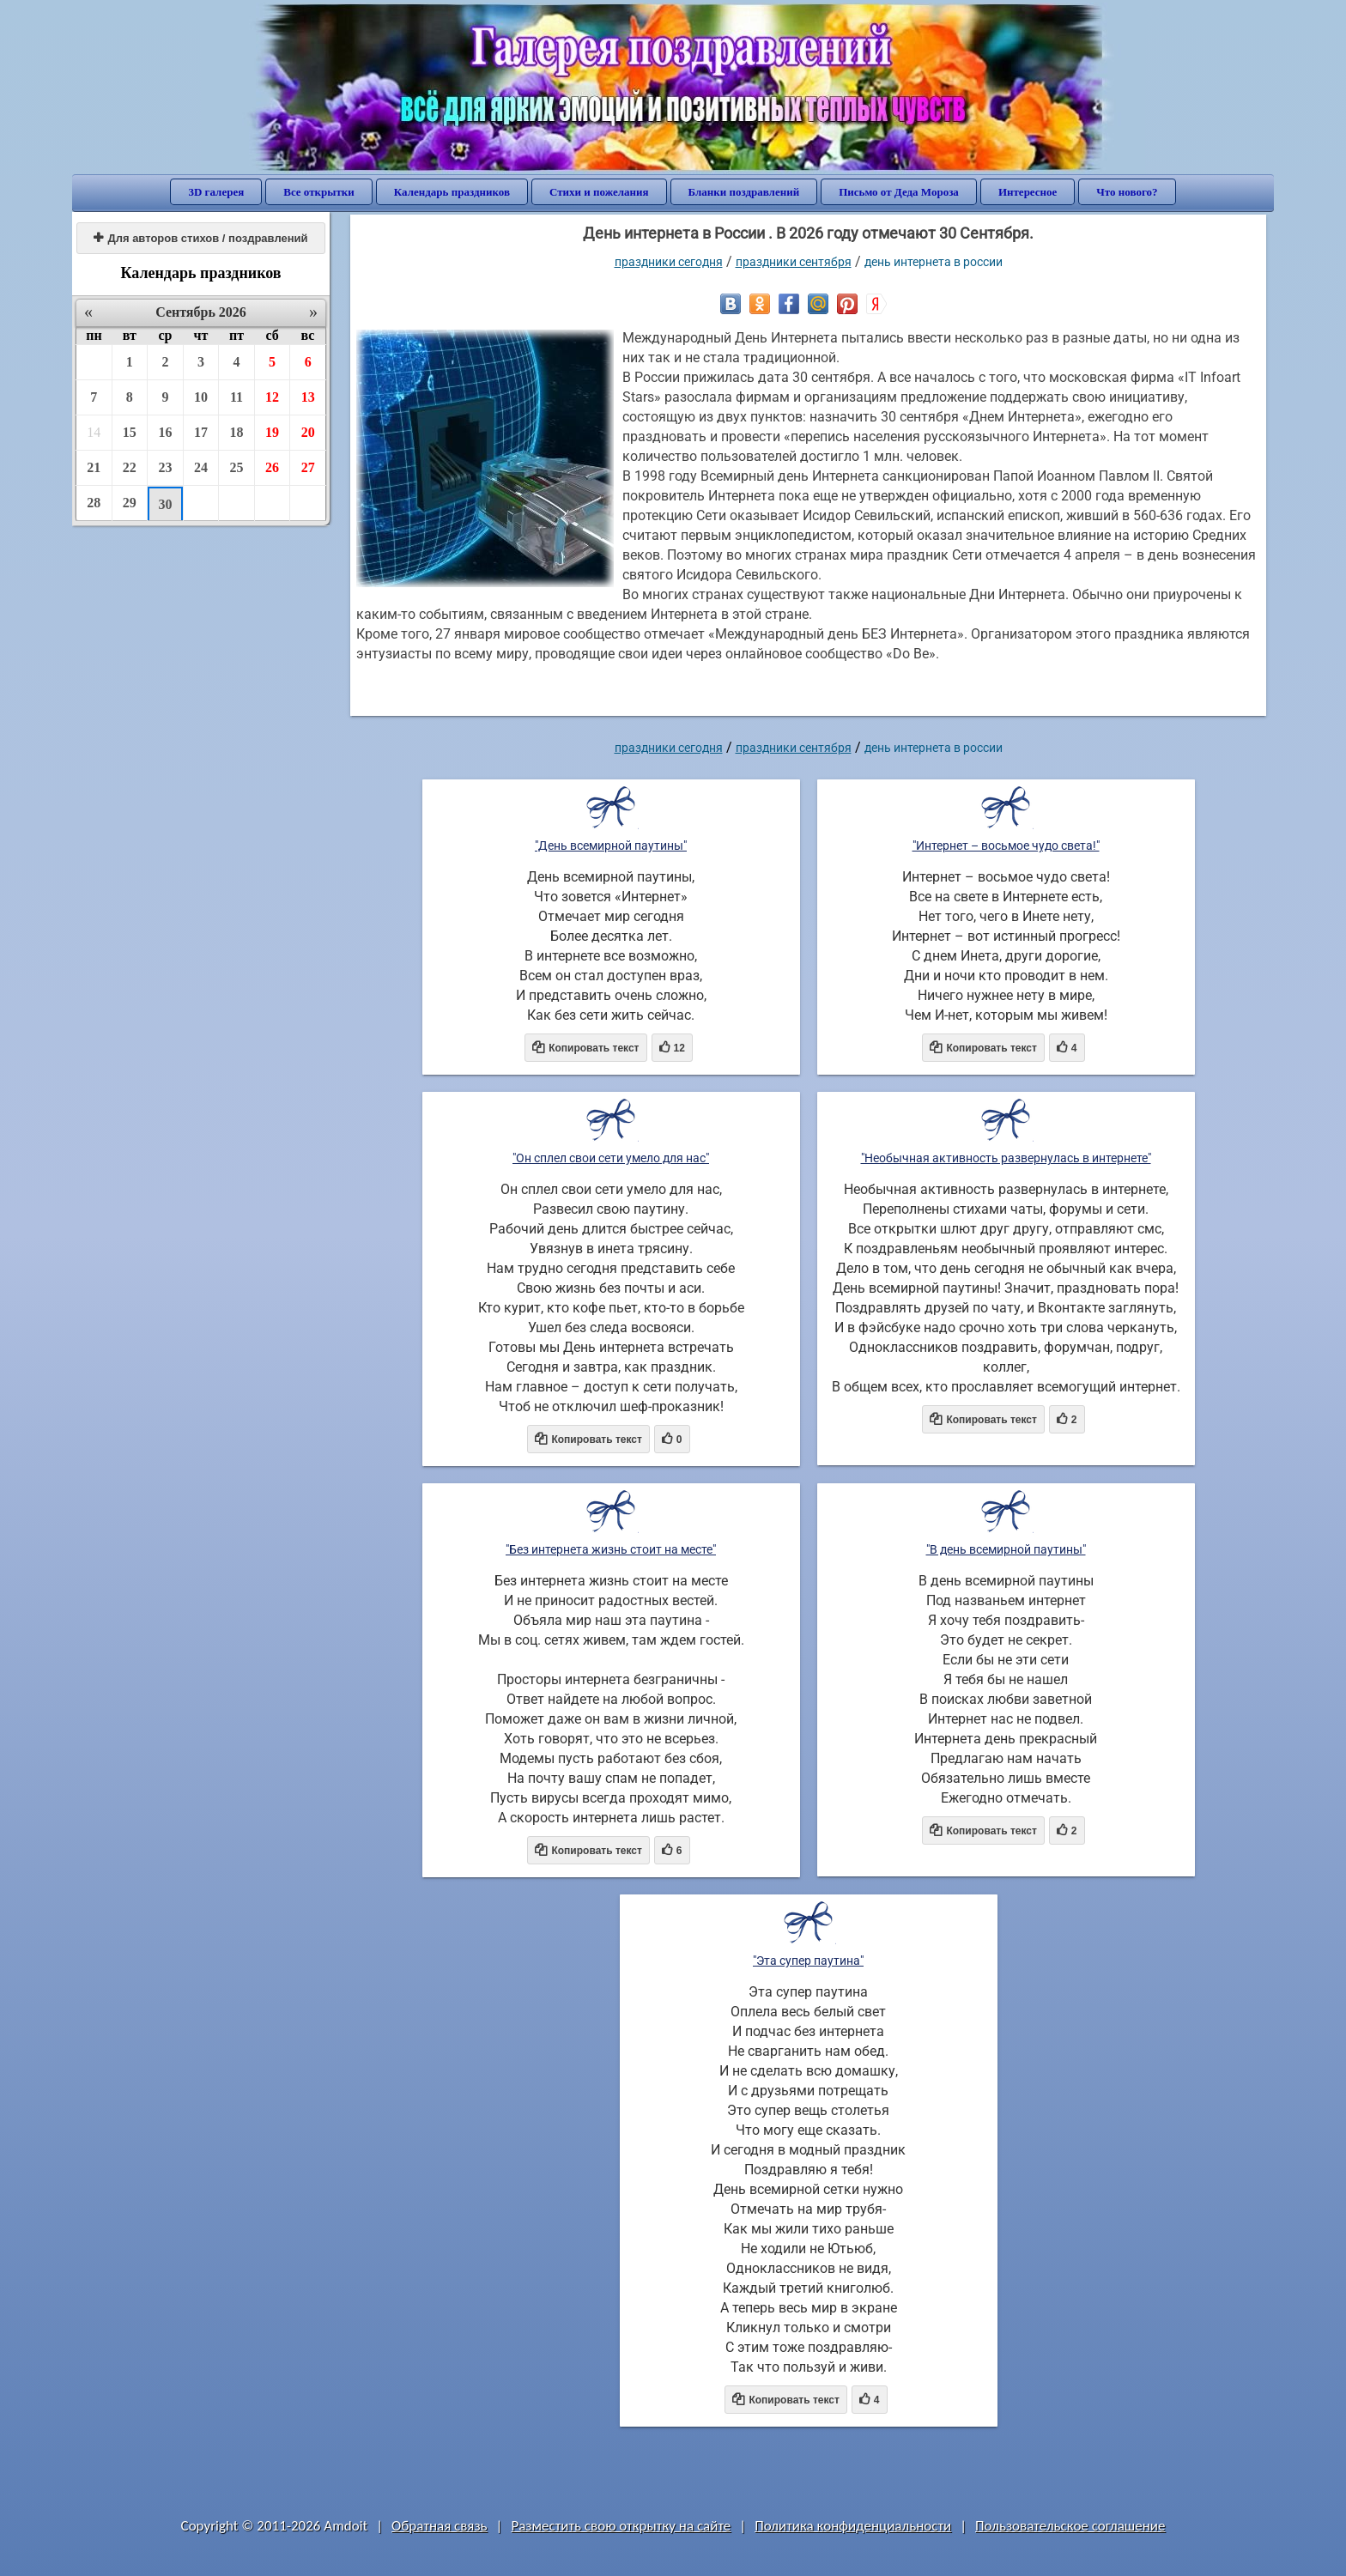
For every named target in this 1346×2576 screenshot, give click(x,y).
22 (129, 467)
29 (129, 502)
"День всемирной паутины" (611, 845)
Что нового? (1126, 191)
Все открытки (319, 191)
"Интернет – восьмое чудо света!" (1006, 845)
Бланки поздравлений (744, 191)
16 (165, 432)
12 (272, 397)
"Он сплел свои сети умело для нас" (610, 1158)
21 (93, 467)
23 (165, 467)
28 (93, 502)
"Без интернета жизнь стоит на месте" (611, 1549)
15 (129, 432)
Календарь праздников (452, 191)
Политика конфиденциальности (853, 2526)
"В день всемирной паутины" (1006, 1549)
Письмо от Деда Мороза (899, 191)
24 (201, 467)
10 (201, 397)
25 (237, 467)
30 (165, 504)
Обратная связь (439, 2526)
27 (308, 467)
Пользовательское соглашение (1070, 2526)
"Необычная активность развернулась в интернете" (1006, 1158)
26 (272, 467)
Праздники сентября (794, 262)
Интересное (1027, 191)
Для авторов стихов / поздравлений (200, 238)
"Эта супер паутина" (808, 1960)
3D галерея (216, 191)
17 (201, 432)
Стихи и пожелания (599, 191)
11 (236, 397)
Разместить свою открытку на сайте (621, 2526)
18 (237, 432)
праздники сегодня (669, 262)
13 (308, 397)
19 (272, 432)
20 (308, 432)
